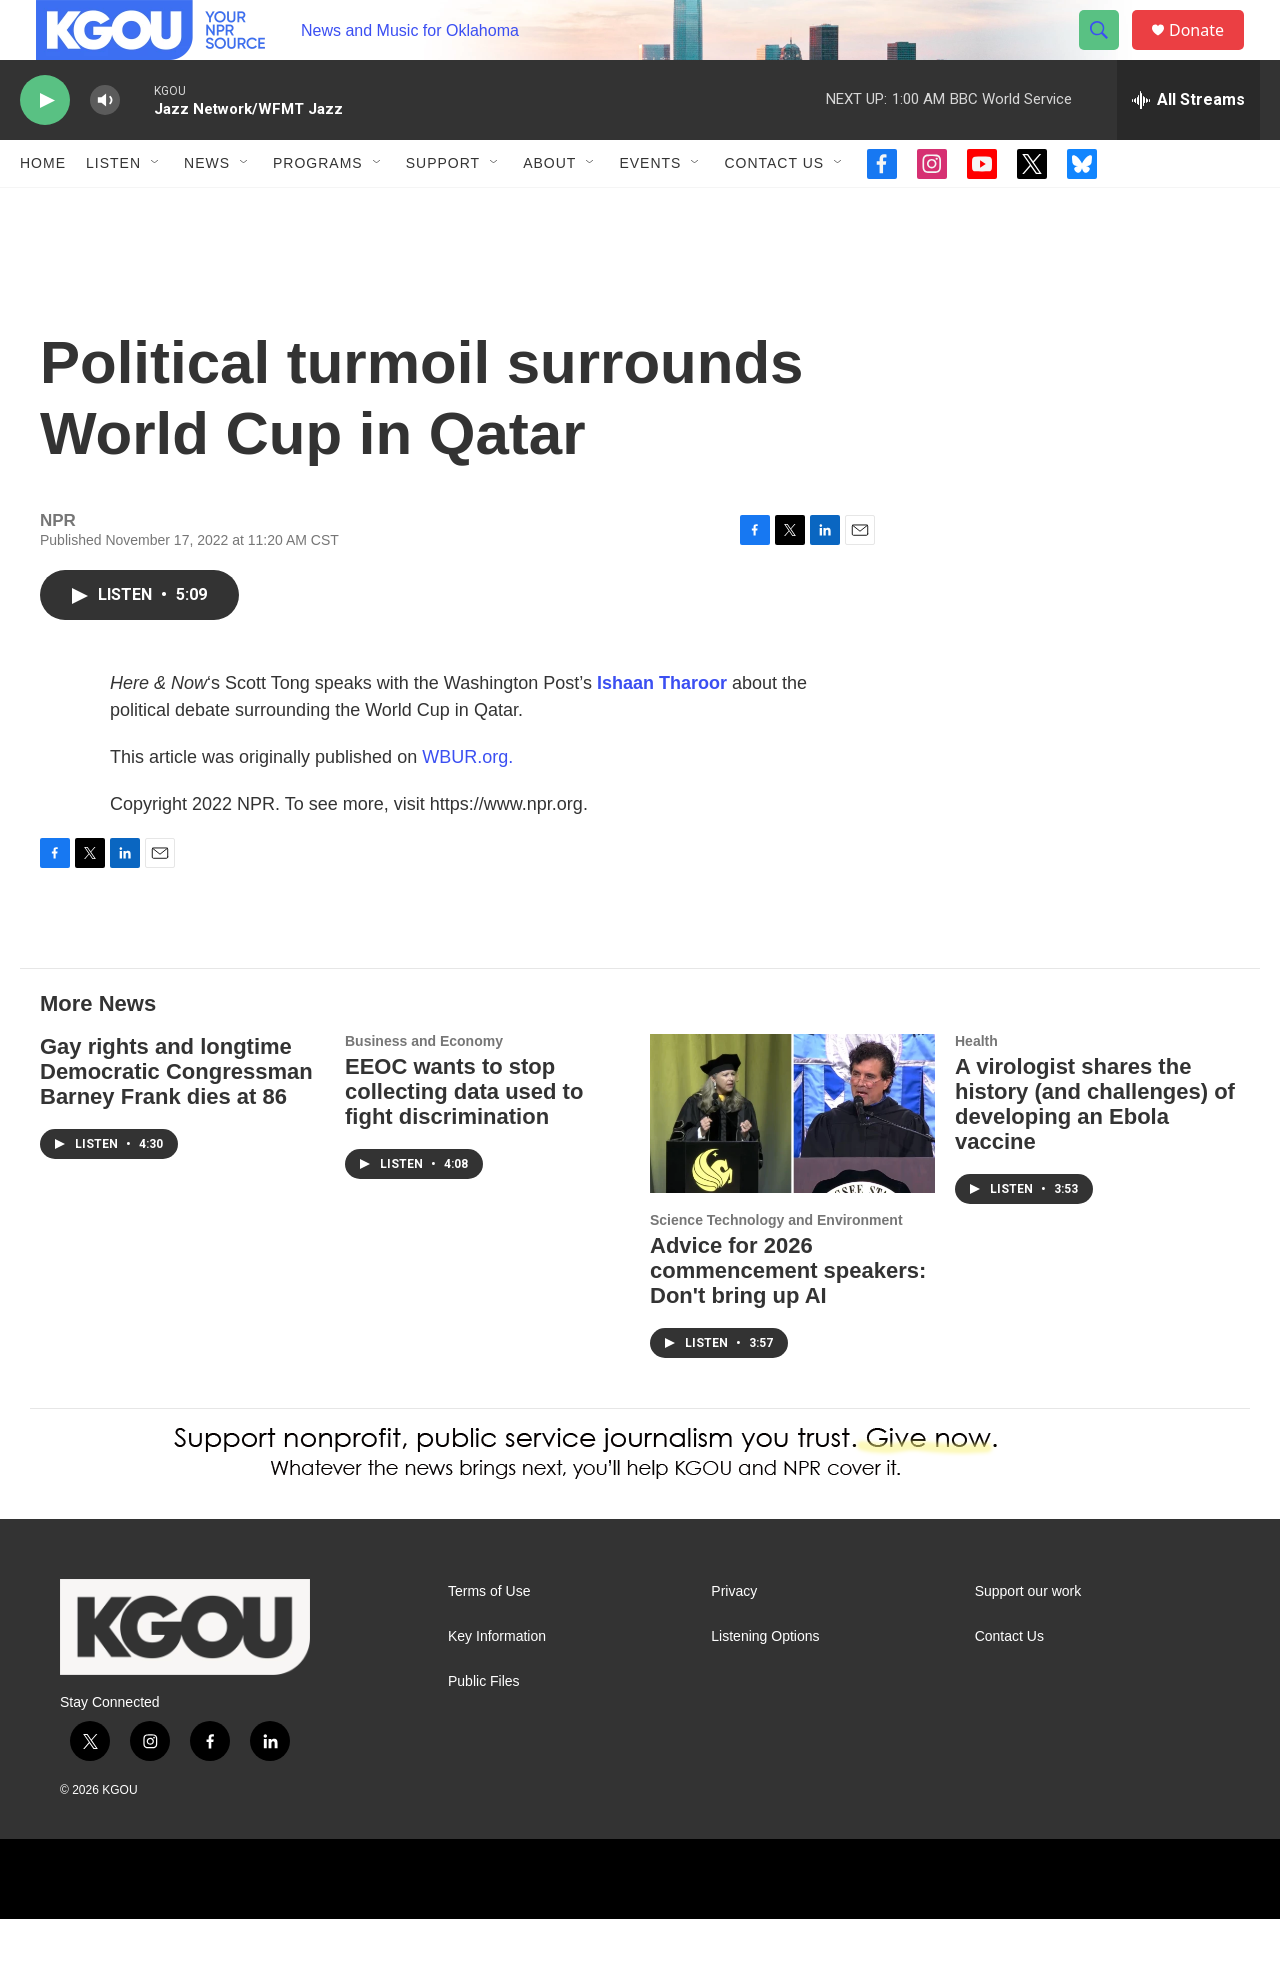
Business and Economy (424, 1086)
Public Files (484, 1726)
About (549, 208)
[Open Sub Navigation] (156, 208)
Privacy (734, 1636)
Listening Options (765, 1681)
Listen (113, 208)
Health (976, 1086)
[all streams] (1188, 145)
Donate (1209, 52)
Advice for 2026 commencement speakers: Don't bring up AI (788, 1315)
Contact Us (774, 208)
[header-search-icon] (1108, 53)
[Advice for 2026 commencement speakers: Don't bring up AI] (792, 1158)
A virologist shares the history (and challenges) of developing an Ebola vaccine (1095, 1149)
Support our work (1028, 1636)
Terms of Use (489, 1636)
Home (43, 208)
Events (650, 208)
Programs (318, 208)
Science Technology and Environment (776, 1265)
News (207, 208)
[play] (45, 145)
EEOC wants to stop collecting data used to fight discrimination (464, 1136)
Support (443, 208)
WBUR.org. (467, 802)
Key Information (497, 1681)
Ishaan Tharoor (662, 728)
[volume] (105, 145)
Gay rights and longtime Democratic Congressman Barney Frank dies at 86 (176, 1116)
